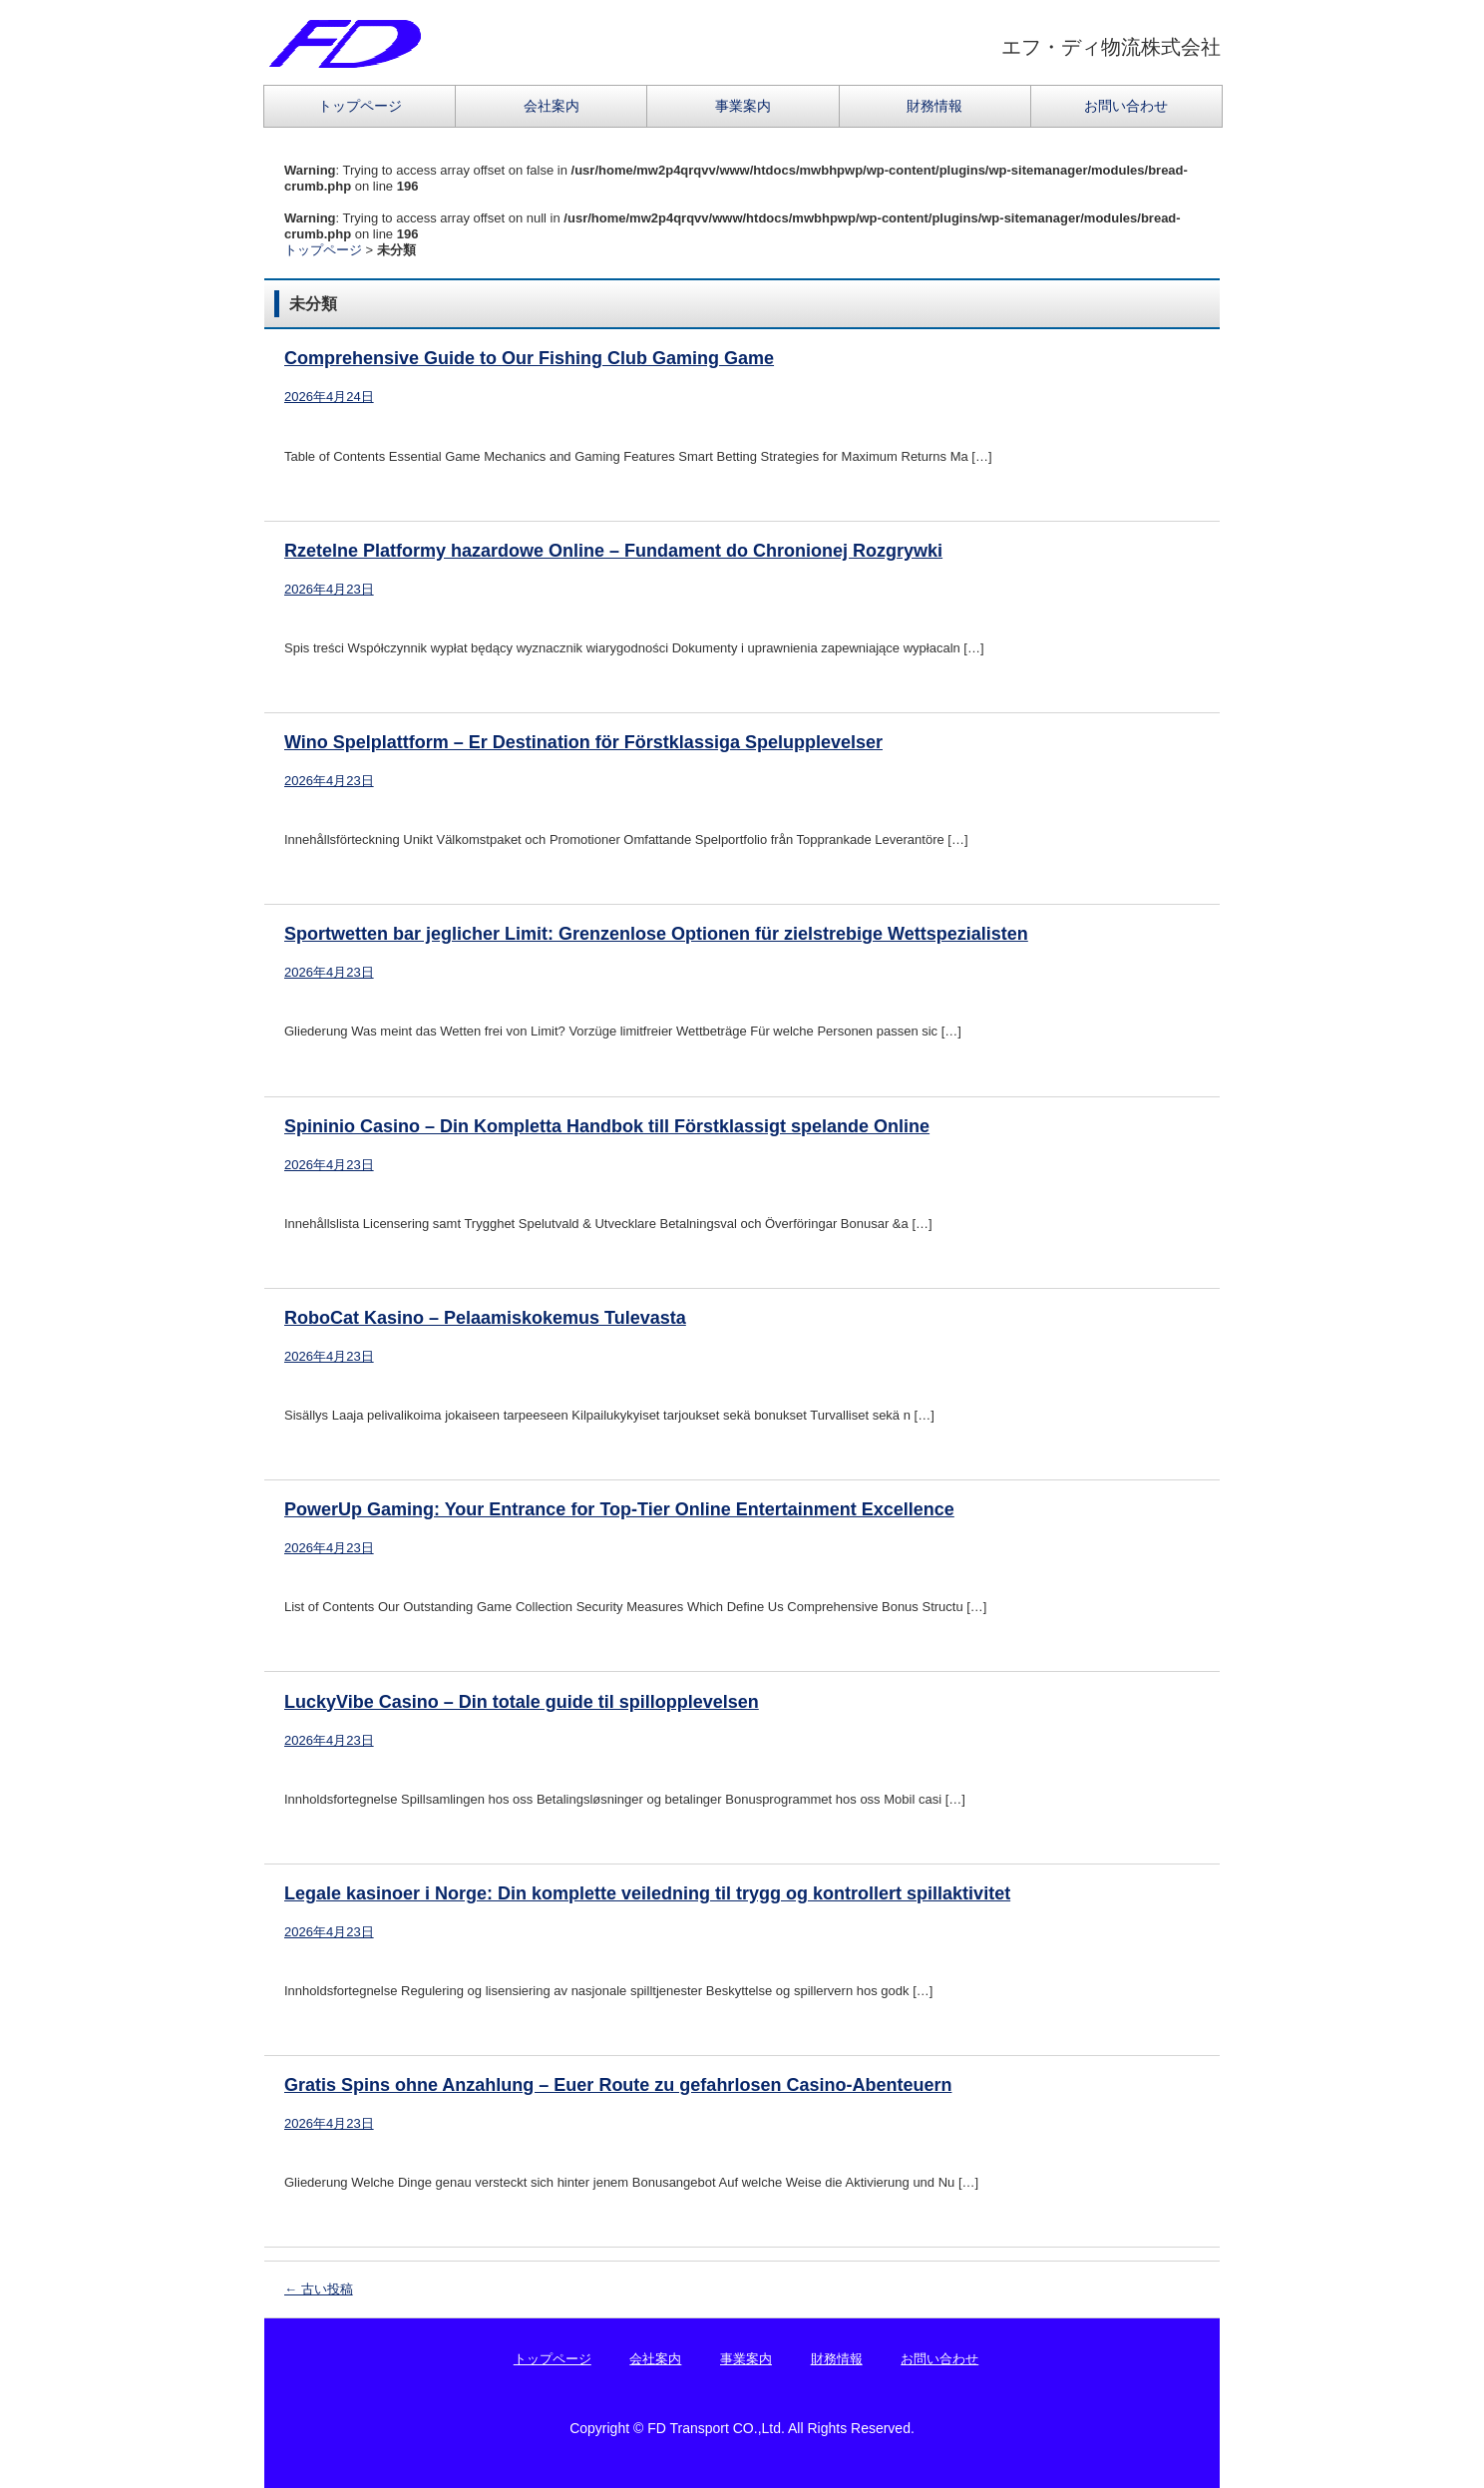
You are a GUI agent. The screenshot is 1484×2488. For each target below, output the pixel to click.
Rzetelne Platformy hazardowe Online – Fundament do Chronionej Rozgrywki (613, 551)
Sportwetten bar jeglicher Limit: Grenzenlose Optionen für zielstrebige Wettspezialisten (656, 934)
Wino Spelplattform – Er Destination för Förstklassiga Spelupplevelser (583, 742)
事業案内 (743, 106)
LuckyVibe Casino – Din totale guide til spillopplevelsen (521, 1702)
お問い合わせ (1126, 106)
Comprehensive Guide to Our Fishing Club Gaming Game (529, 358)
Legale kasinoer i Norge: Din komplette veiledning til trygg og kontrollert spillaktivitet (647, 1893)
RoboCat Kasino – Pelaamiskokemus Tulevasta (485, 1318)
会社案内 (551, 106)
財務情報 (934, 106)
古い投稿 (318, 2288)
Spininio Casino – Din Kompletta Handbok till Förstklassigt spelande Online (606, 1126)
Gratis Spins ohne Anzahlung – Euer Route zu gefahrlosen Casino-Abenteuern (617, 2085)
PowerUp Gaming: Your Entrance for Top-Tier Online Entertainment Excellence (619, 1509)
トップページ (360, 106)
